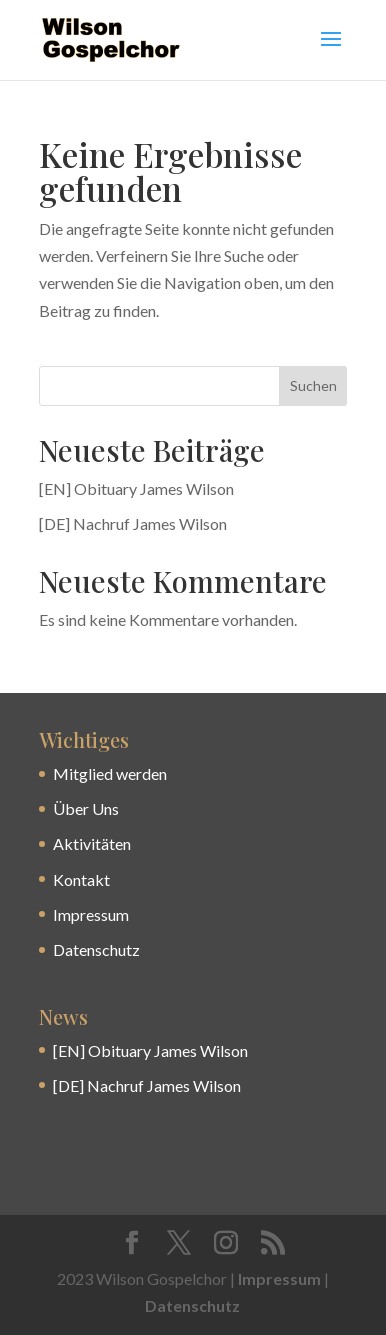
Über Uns (86, 808)
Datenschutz (96, 949)
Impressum (91, 914)
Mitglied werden (110, 773)
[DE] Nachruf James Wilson (133, 523)
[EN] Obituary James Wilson (136, 488)
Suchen (313, 385)
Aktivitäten (92, 843)
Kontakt (81, 879)
